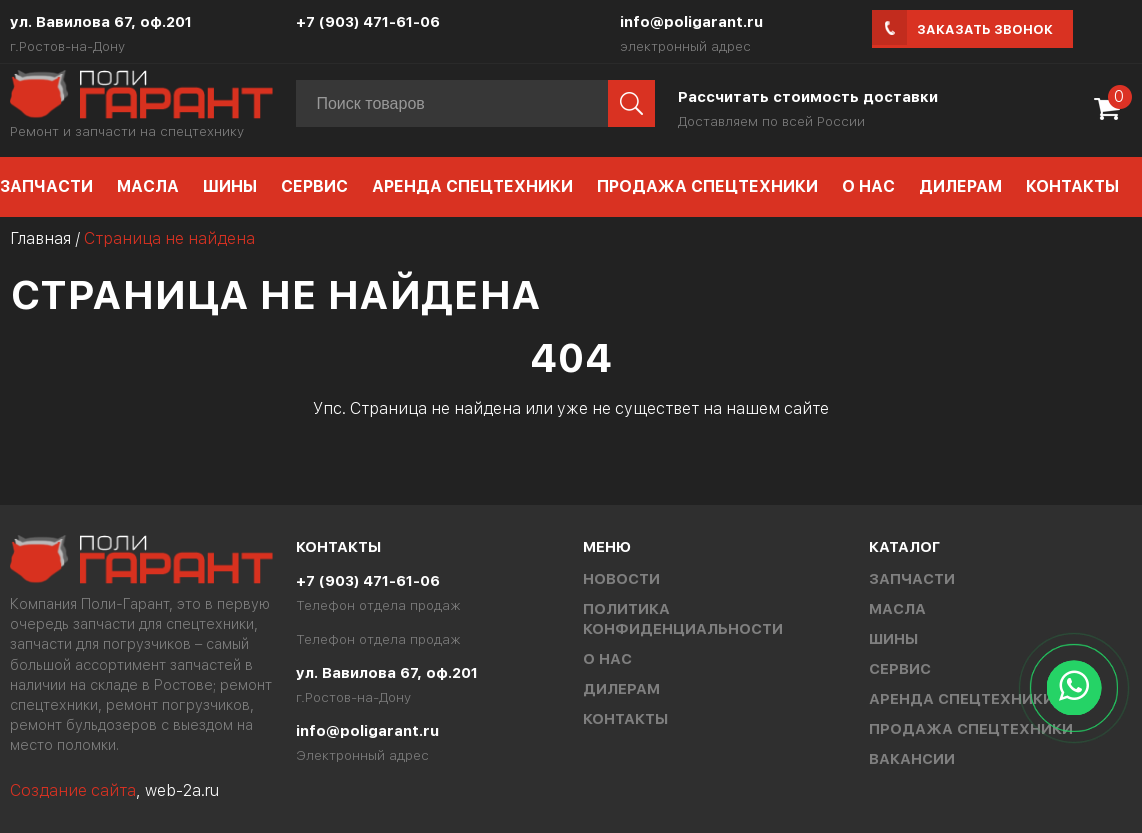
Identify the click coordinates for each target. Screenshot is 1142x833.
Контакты (1072, 186)
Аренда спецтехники (472, 186)
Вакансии (912, 759)
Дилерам (960, 186)
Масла (148, 186)
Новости (621, 579)
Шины (230, 186)
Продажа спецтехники (707, 186)
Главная (40, 238)
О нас (868, 186)
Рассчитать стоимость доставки (808, 97)
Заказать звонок (985, 29)
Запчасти (912, 579)
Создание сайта (73, 790)
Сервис (314, 186)
